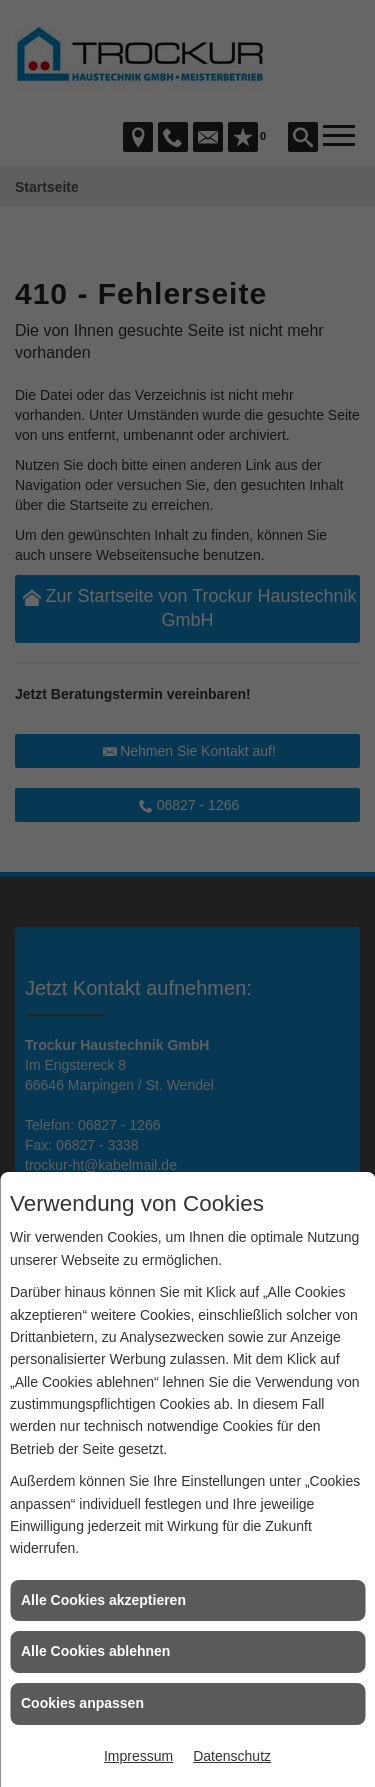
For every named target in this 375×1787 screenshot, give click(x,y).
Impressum (138, 1756)
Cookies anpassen (82, 1703)
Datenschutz (232, 1756)
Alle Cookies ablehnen (95, 1651)
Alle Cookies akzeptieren (103, 1600)
